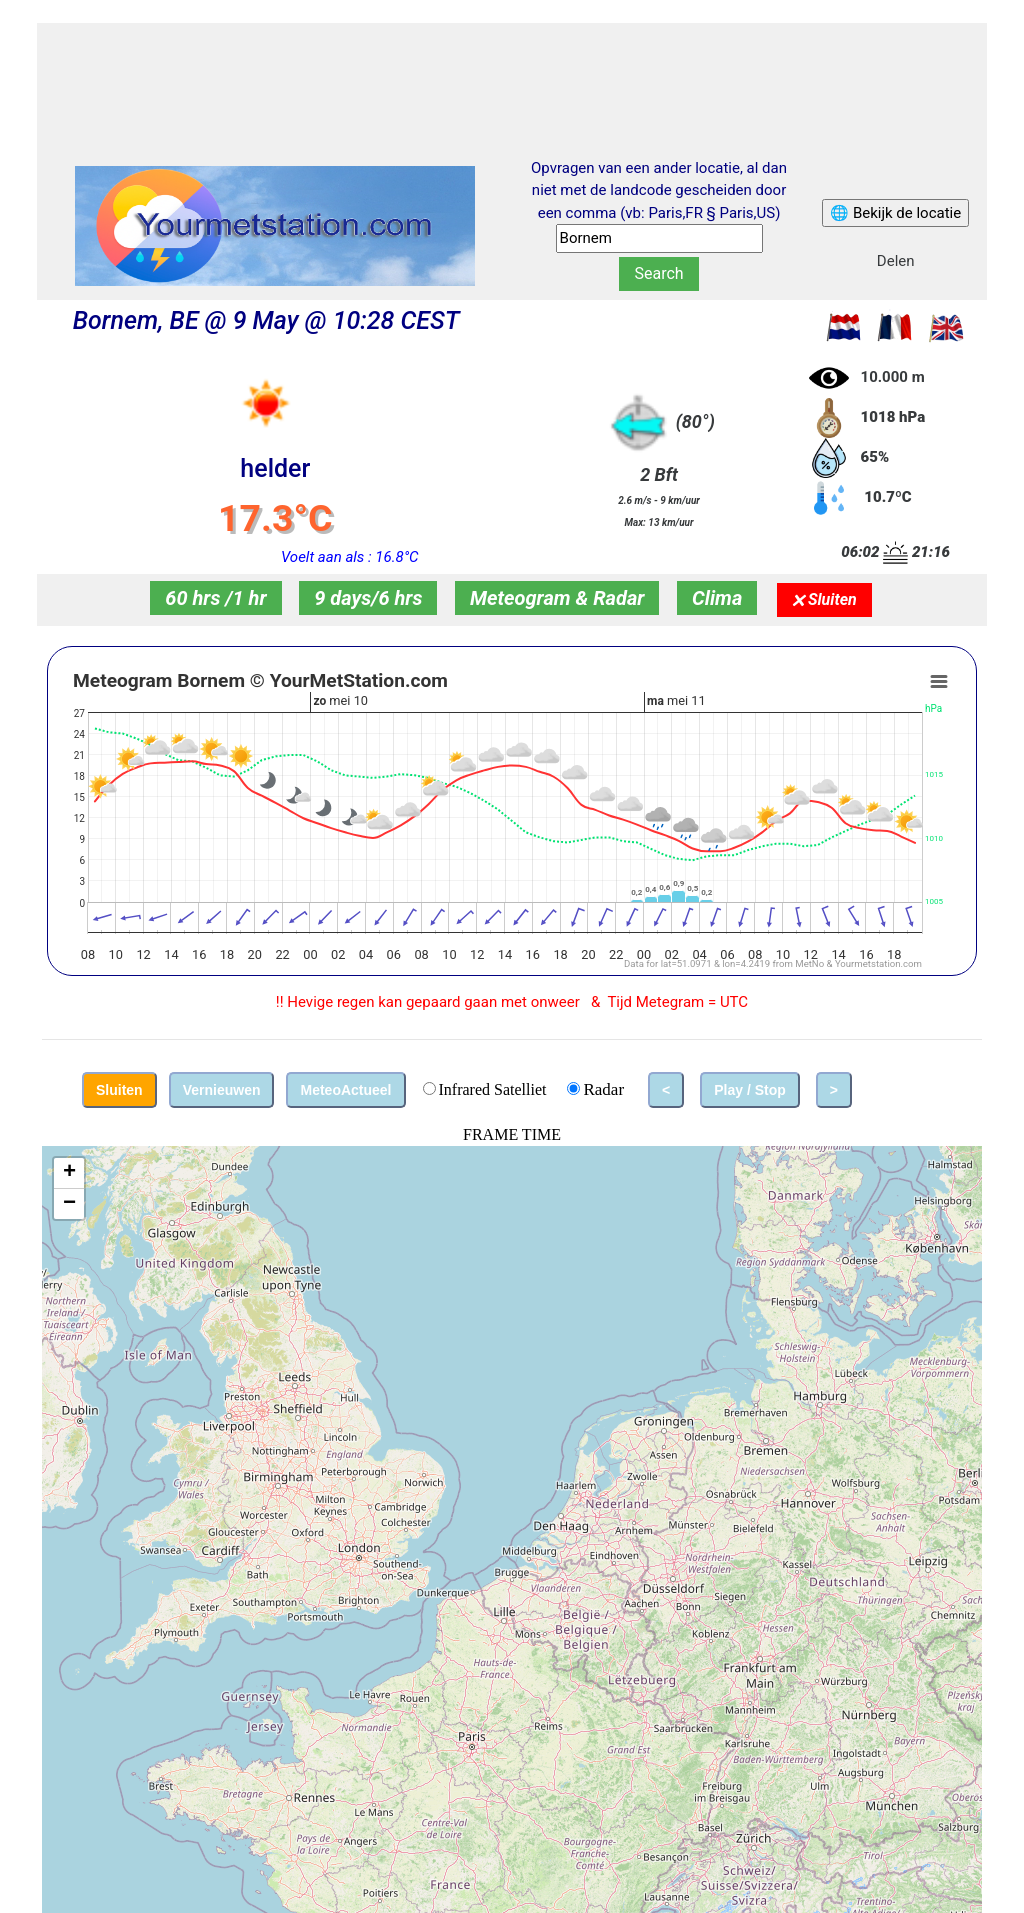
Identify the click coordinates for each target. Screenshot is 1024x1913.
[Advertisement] (512, 73)
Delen (896, 261)
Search (658, 273)
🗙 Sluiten (824, 599)
